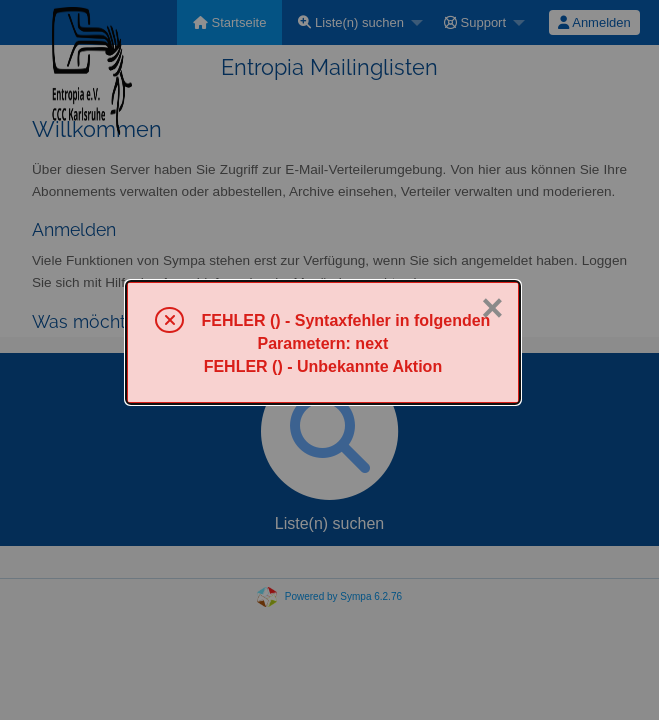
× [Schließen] (492, 308)
